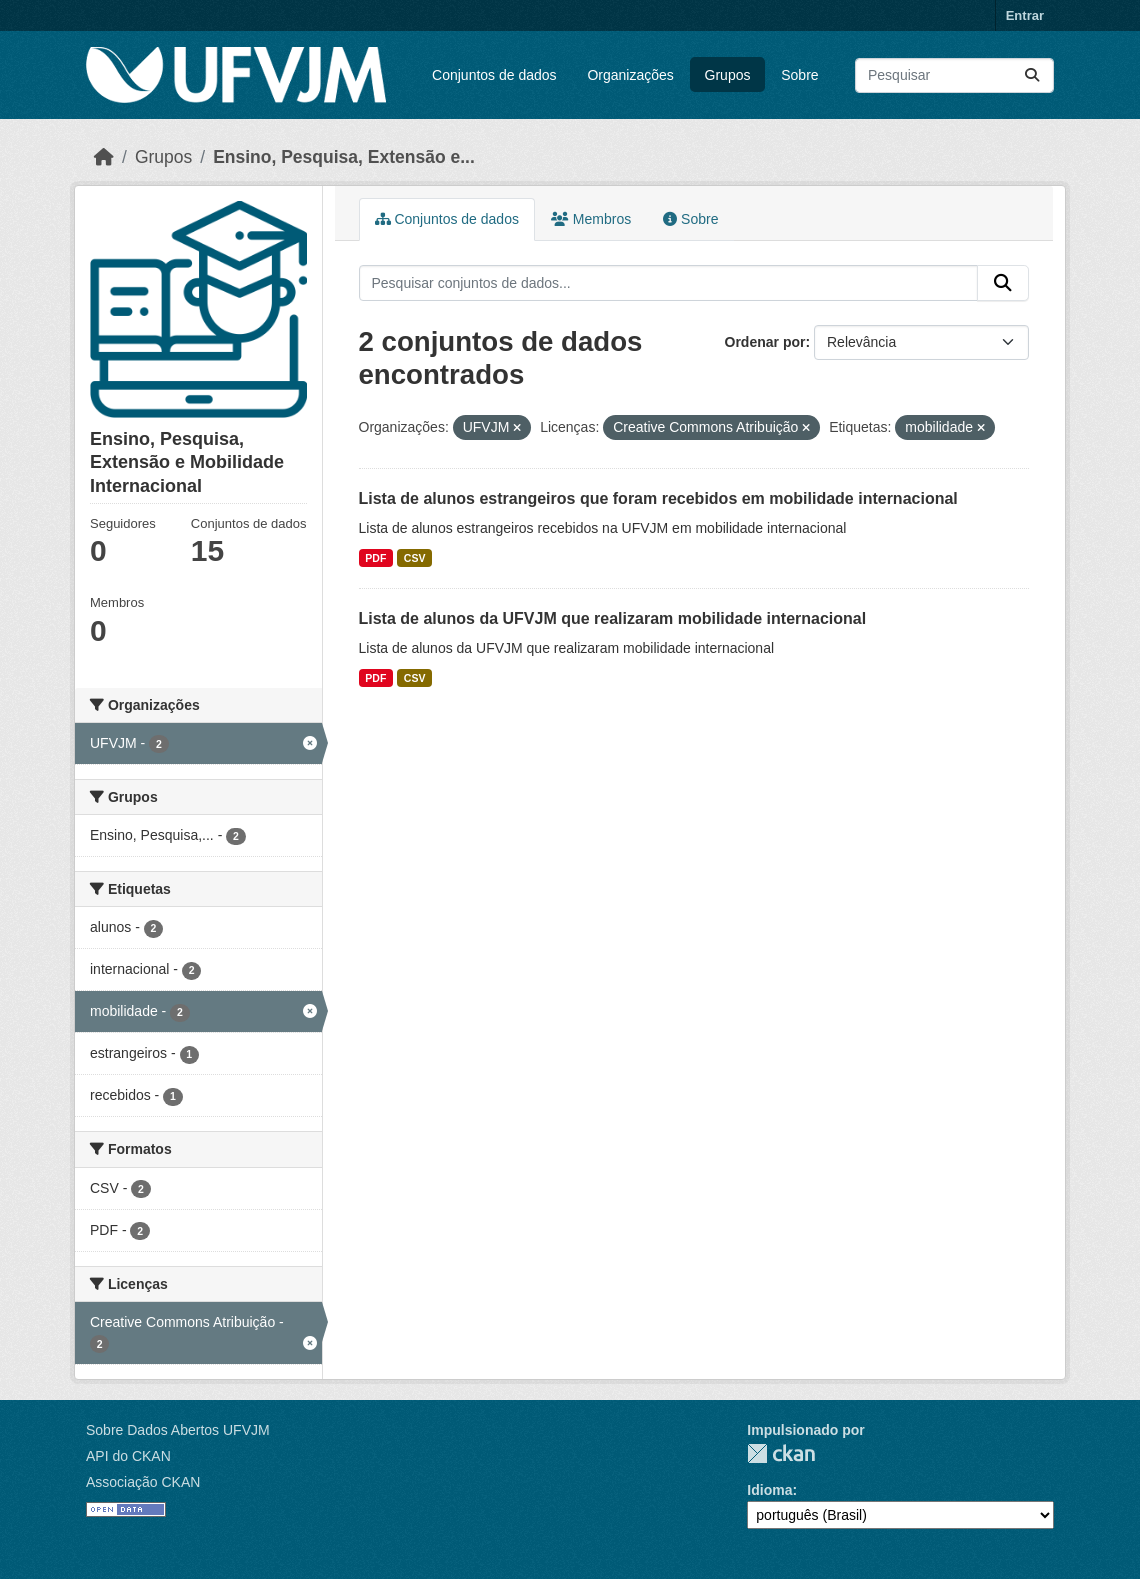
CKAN (781, 1453)
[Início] (104, 157)
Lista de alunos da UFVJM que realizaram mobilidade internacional (613, 618)
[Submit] (1032, 75)
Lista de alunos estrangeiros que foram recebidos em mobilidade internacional (658, 498)
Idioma (769, 1490)
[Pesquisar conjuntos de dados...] (954, 75)
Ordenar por (765, 342)
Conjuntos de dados (494, 75)
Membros (591, 219)
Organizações (630, 75)
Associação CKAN (143, 1482)
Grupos (728, 75)
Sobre (799, 75)
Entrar (1025, 15)
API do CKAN (128, 1456)
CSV (415, 558)
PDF (375, 558)
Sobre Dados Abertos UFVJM (178, 1430)
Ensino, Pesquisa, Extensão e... (344, 157)
